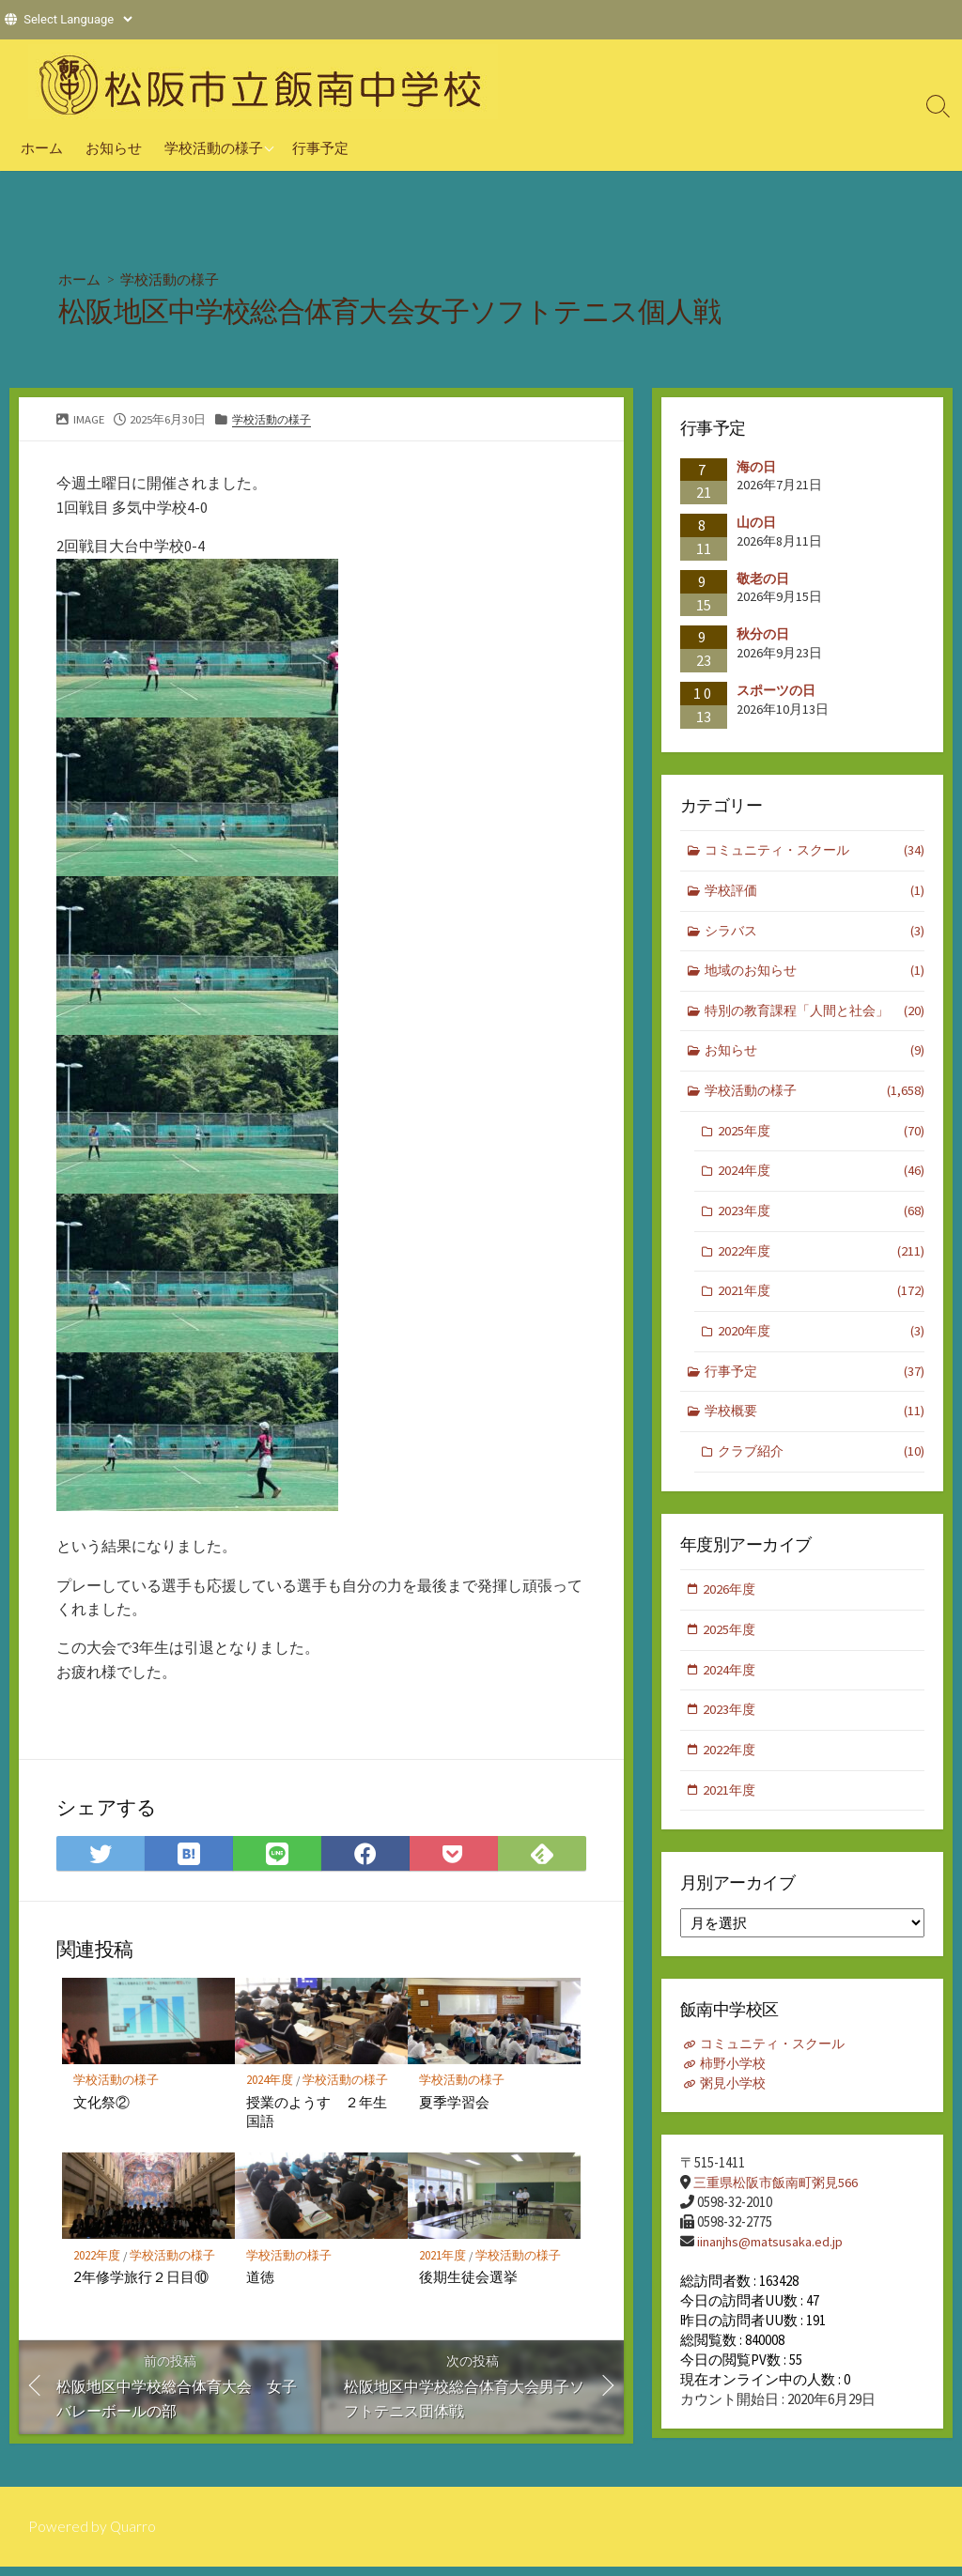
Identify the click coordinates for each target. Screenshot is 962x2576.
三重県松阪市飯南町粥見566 (780, 2203)
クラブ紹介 (821, 1465)
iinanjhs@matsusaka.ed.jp (772, 2262)
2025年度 (821, 1138)
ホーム (42, 147)
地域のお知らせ (815, 974)
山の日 (756, 522)
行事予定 (320, 147)
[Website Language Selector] (77, 19)
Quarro (133, 2535)
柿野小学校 (735, 2083)
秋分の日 (763, 634)
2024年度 (269, 2082)
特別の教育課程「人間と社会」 (815, 1015)
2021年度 (442, 2258)
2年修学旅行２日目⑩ (141, 2279)
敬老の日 (763, 578)
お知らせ (113, 147)
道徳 (260, 2279)
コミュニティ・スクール (815, 852)
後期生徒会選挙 (468, 2279)
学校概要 (815, 1424)
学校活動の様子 (213, 147)
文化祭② (101, 2103)
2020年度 (821, 1342)
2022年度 (96, 2258)
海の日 (756, 466)
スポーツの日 (776, 690)
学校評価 (815, 892)
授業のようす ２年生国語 (316, 2113)
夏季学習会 (454, 2103)
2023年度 (821, 1220)
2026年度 (731, 1603)
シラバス (815, 934)
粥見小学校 (735, 2103)
